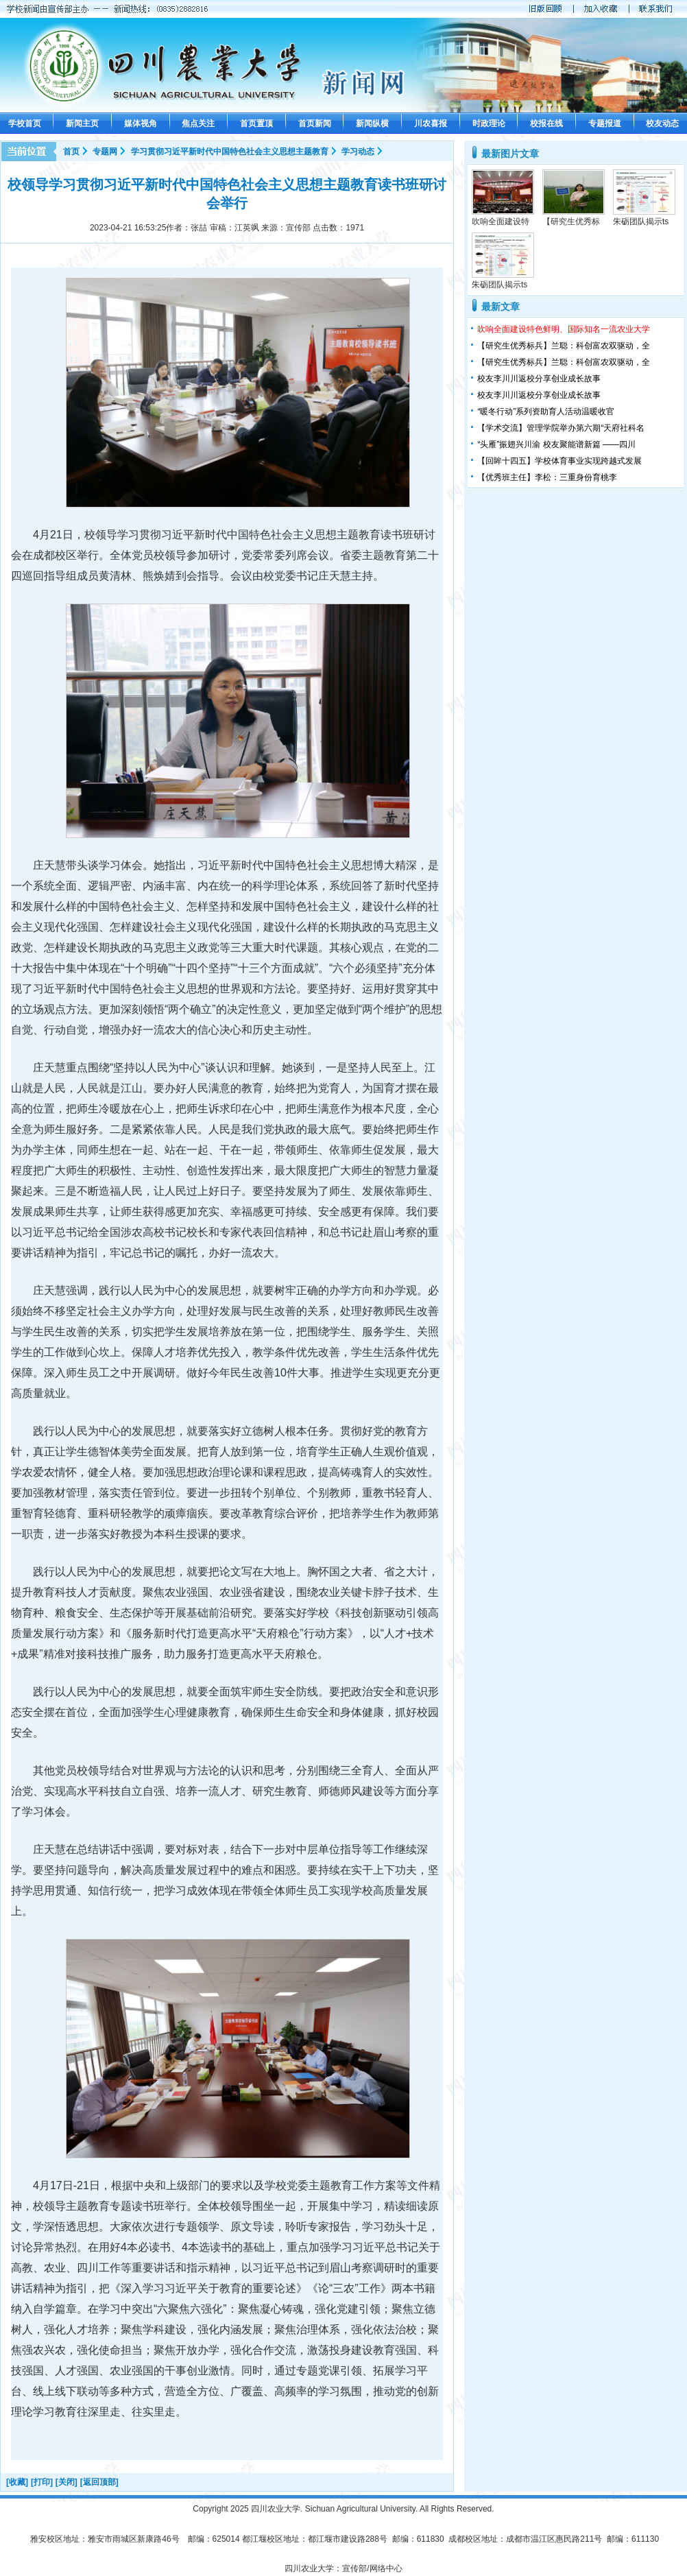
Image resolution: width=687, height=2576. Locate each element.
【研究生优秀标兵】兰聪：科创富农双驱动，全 (563, 345)
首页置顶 (256, 123)
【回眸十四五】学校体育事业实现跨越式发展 (559, 461)
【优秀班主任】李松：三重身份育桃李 (547, 477)
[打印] (42, 2482)
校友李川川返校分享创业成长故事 (539, 378)
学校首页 (24, 123)
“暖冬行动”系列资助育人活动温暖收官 (545, 411)
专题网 (105, 151)
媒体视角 (140, 123)
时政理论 (488, 123)
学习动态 (357, 151)
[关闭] (66, 2482)
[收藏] (17, 2482)
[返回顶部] (99, 2482)
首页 (71, 151)
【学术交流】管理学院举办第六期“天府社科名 (560, 428)
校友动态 (662, 123)
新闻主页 (82, 123)
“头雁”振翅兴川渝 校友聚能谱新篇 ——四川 (556, 444)
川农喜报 (430, 123)
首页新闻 (314, 123)
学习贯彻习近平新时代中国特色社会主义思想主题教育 (229, 151)
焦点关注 (198, 123)
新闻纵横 (372, 123)
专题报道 (604, 123)
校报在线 (546, 123)
